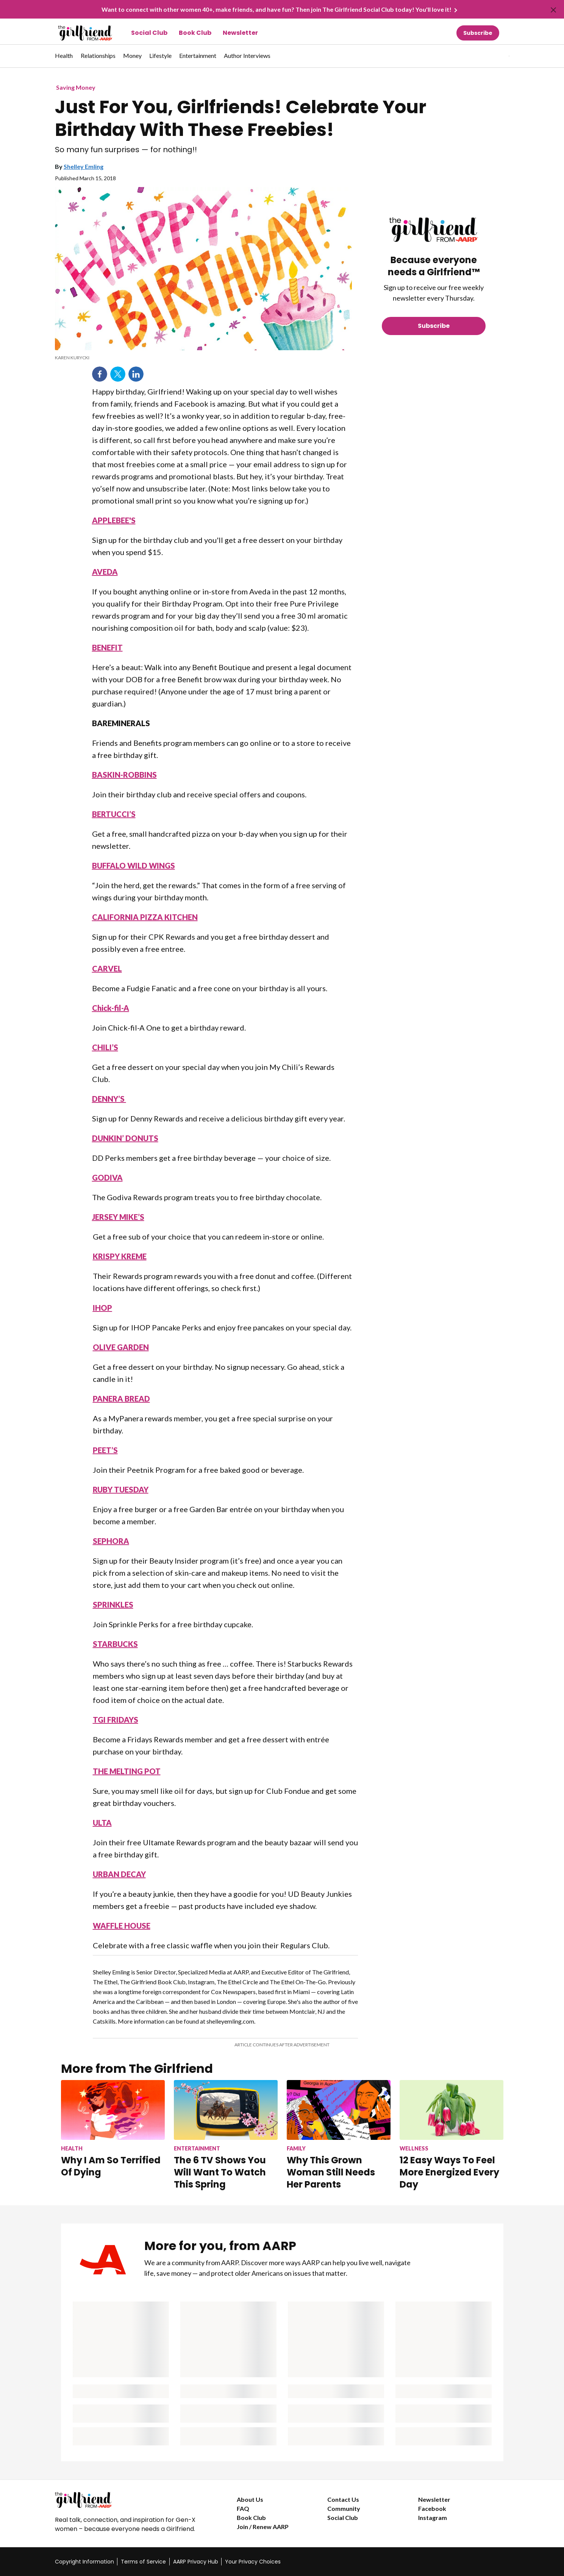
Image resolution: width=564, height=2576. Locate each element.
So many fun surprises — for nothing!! (126, 149)
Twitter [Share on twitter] (117, 374)
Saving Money (75, 87)
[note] (203, 357)
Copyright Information (84, 2561)
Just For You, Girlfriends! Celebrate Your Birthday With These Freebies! (240, 118)
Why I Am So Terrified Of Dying (111, 2166)
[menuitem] (64, 59)
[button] (493, 56)
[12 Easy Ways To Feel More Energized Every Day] (451, 2135)
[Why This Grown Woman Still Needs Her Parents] (339, 2135)
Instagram (432, 2517)
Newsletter (240, 32)
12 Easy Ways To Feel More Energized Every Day (449, 2172)
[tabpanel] (495, 56)
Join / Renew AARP (263, 2526)
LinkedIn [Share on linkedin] (136, 374)
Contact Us (343, 2499)
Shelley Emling (83, 166)
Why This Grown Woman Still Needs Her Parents (331, 2172)
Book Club (195, 32)
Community (343, 2508)
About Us (250, 2499)
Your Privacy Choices (253, 2561)
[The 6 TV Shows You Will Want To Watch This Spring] (226, 2135)
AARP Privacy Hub (195, 2561)
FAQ (243, 2508)
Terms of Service (143, 2561)
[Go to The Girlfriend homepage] (76, 33)
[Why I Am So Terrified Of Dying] (113, 2129)
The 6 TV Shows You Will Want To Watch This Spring (220, 2172)
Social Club (149, 32)
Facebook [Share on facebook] (99, 374)
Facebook (432, 2508)
